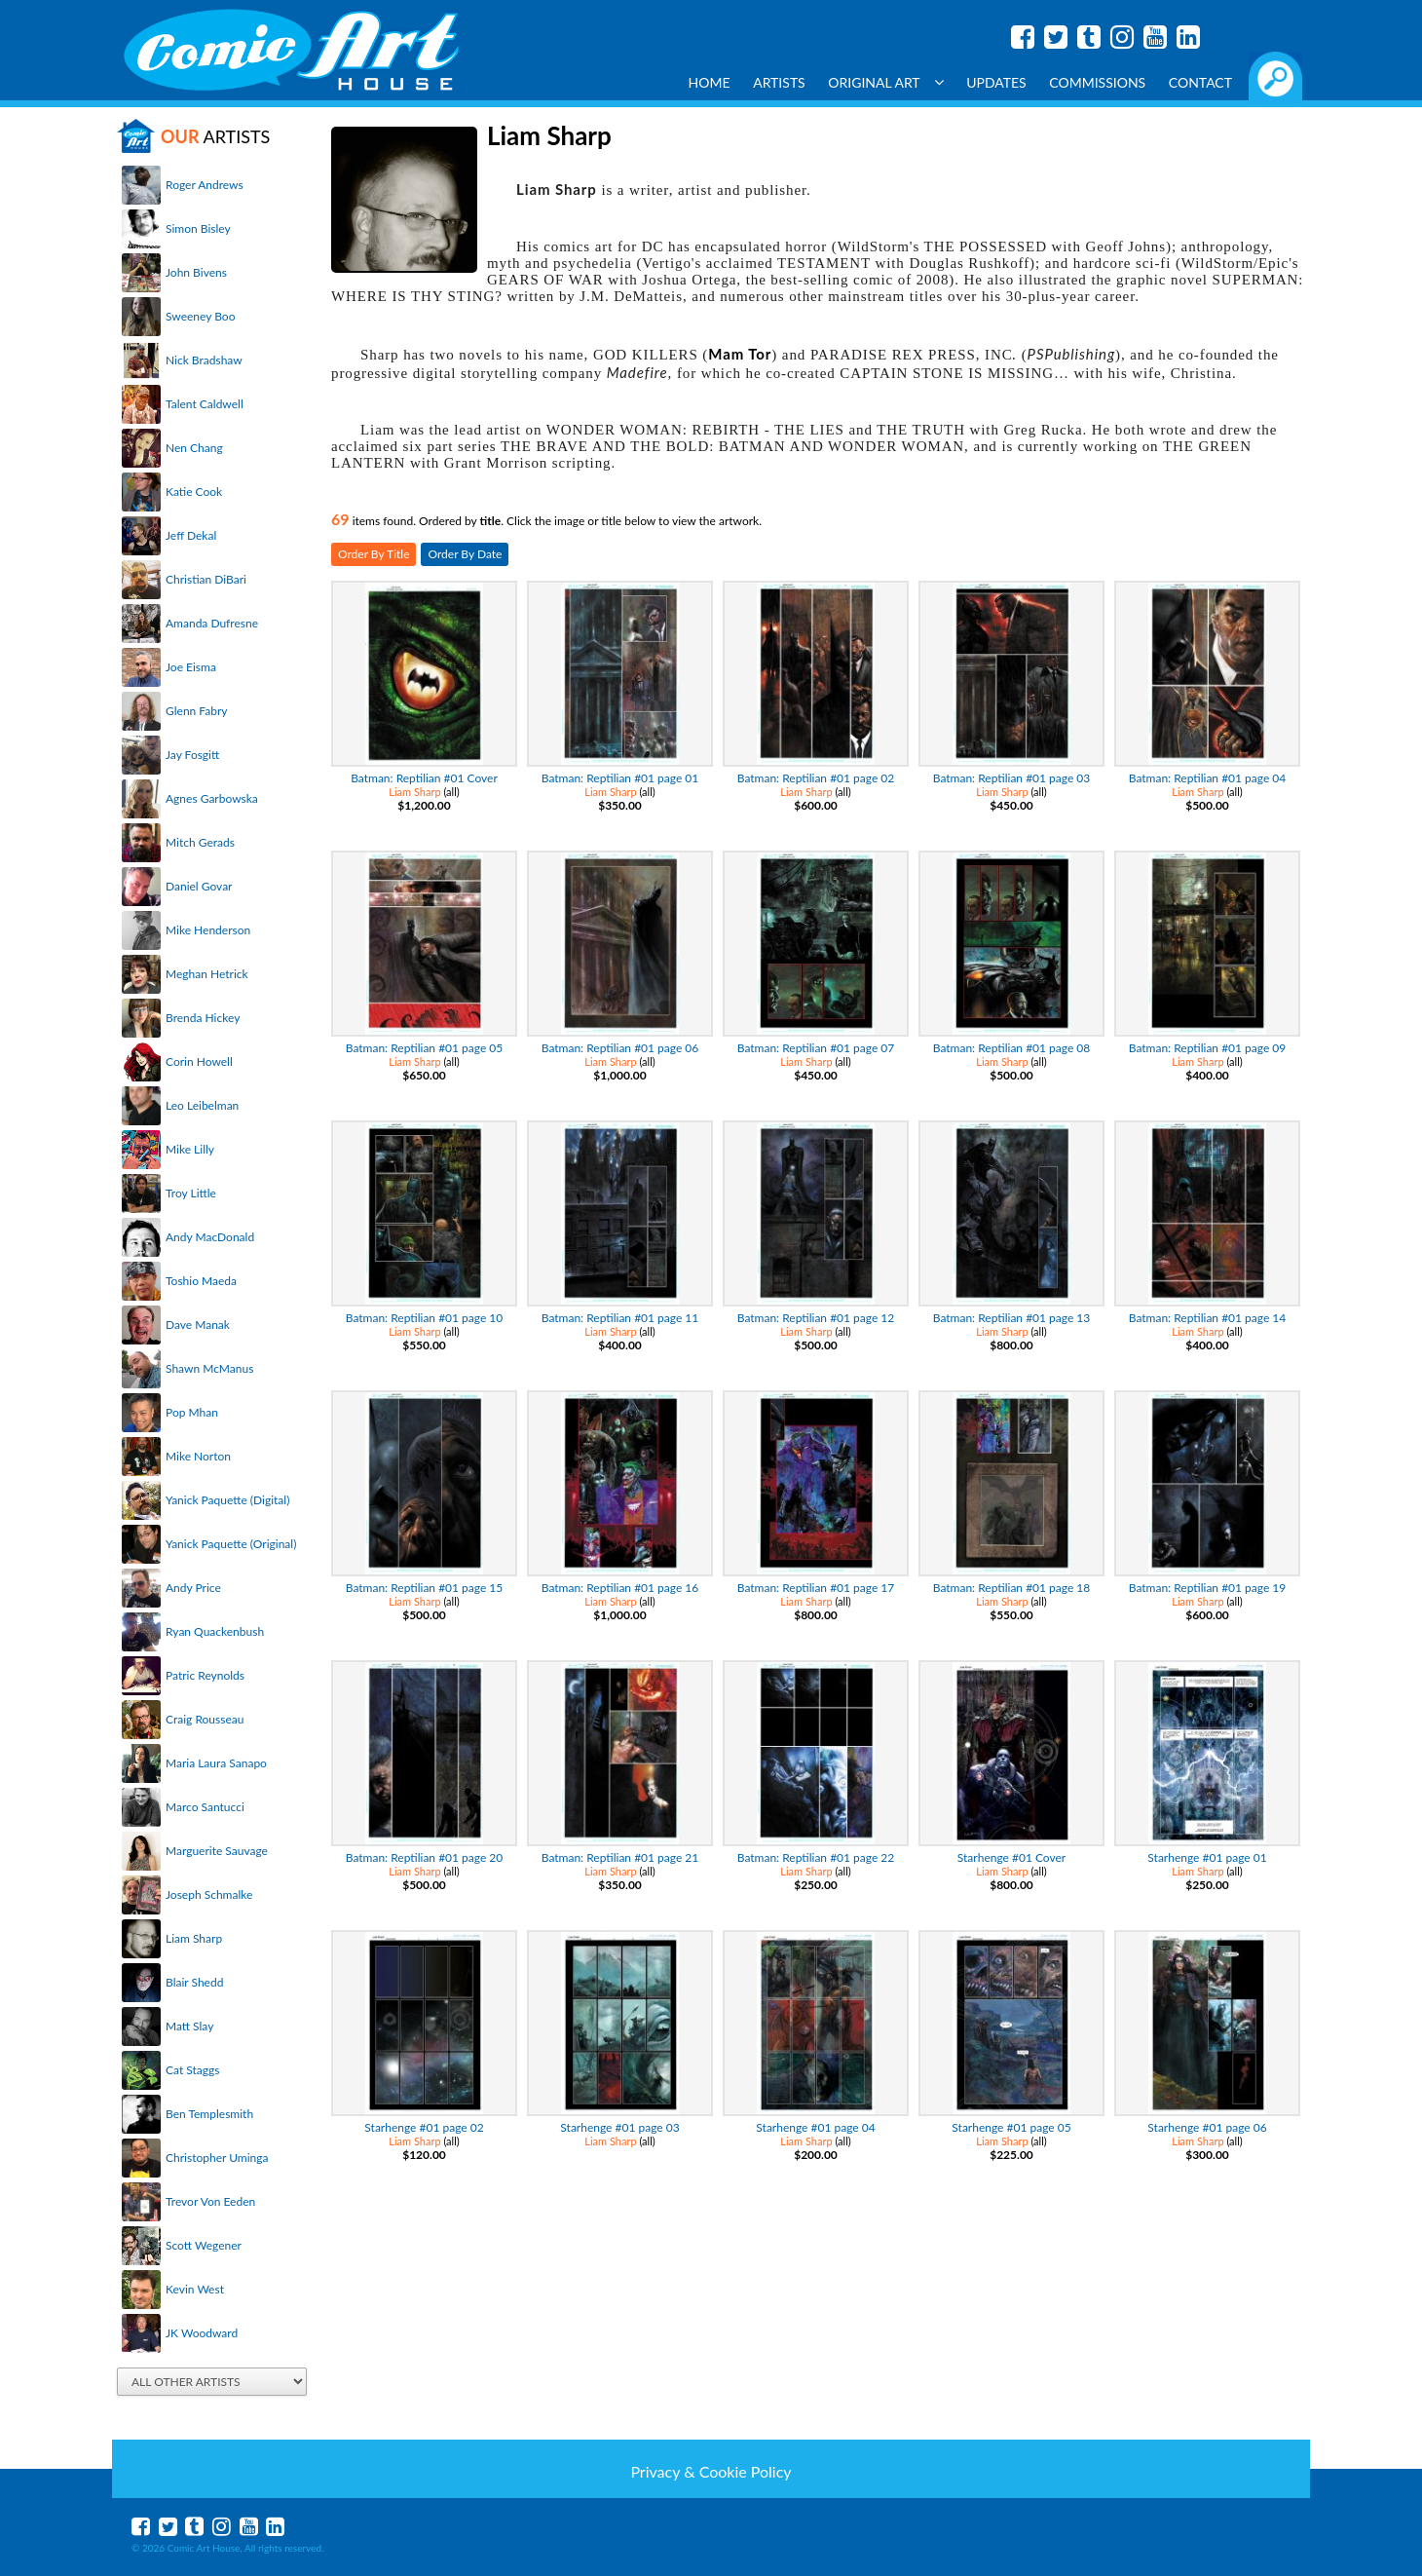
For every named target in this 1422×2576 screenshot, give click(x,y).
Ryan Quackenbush (215, 1631)
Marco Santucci (205, 1806)
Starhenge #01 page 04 (815, 2127)
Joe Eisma (191, 667)
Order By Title (373, 554)
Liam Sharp (194, 1938)
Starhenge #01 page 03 (619, 2127)
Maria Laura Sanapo (216, 1763)
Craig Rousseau (204, 1719)
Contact (1200, 82)
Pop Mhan (192, 1412)
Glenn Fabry (197, 710)
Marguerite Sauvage (217, 1850)
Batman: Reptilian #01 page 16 (620, 1587)
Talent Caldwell (204, 404)
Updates (996, 82)
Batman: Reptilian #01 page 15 (425, 1587)
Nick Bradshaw (204, 360)
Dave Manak (198, 1324)
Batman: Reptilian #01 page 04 (1208, 778)
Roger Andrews (204, 184)
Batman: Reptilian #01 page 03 (1012, 778)
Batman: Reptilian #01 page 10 (425, 1317)
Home (709, 82)
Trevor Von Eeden (210, 2201)
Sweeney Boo (200, 316)
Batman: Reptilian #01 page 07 (816, 1048)
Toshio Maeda (201, 1280)
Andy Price (193, 1587)
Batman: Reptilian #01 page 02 (816, 778)
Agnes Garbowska (212, 798)
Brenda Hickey (203, 1017)
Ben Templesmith (209, 2113)
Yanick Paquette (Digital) (227, 1500)
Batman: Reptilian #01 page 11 (620, 1317)
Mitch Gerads (200, 842)
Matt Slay (189, 2026)
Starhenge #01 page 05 (1011, 2127)
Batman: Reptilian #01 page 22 (816, 1857)
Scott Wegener (204, 2245)
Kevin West (195, 2289)
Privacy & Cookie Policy (710, 2471)
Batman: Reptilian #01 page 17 (816, 1587)
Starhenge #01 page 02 (423, 2127)
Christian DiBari (206, 579)
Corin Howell (199, 1061)
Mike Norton (198, 1456)
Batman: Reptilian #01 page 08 (1012, 1048)
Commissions (1097, 82)
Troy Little (191, 1193)
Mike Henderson (208, 930)
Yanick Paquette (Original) (231, 1543)
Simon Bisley (198, 228)
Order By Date (465, 554)
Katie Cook (194, 491)
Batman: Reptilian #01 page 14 (1208, 1317)
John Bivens (196, 272)
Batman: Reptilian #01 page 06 (620, 1048)
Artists (779, 82)
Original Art (885, 82)
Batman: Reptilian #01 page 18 (1012, 1587)
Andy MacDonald (210, 1237)
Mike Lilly (190, 1149)
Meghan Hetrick (207, 973)
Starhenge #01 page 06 (1206, 2127)
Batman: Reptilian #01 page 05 (425, 1048)
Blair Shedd (194, 1982)
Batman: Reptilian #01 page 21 (620, 1857)
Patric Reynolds (205, 1675)
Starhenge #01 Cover (1011, 1857)
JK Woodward (202, 2333)
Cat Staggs (192, 2070)
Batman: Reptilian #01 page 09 (1208, 1048)
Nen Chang (194, 447)
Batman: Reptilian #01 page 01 (620, 778)
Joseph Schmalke (209, 1894)
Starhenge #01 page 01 (1206, 1857)
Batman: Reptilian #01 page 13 (1012, 1317)
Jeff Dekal (191, 535)
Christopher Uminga (217, 2157)
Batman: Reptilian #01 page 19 (1208, 1587)
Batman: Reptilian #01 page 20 (425, 1857)
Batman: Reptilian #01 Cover (424, 778)
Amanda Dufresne (212, 623)
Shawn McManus (209, 1368)
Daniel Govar (199, 886)
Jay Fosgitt (192, 754)
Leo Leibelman (202, 1105)
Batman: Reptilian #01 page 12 (816, 1317)
